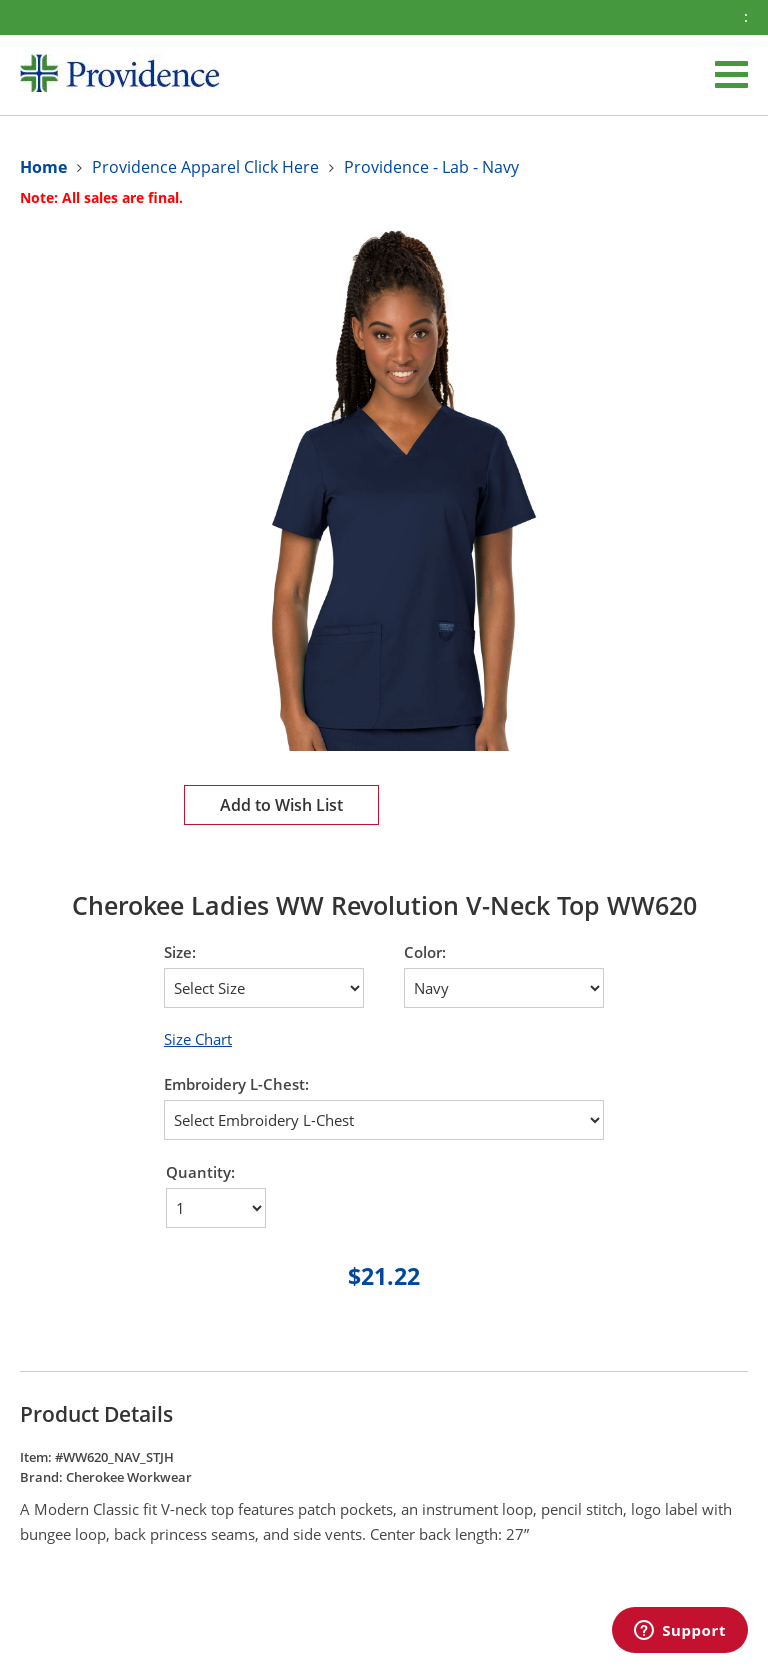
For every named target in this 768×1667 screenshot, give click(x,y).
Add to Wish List (281, 805)
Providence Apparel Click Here (205, 167)
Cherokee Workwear (129, 1477)
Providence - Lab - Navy (431, 167)
